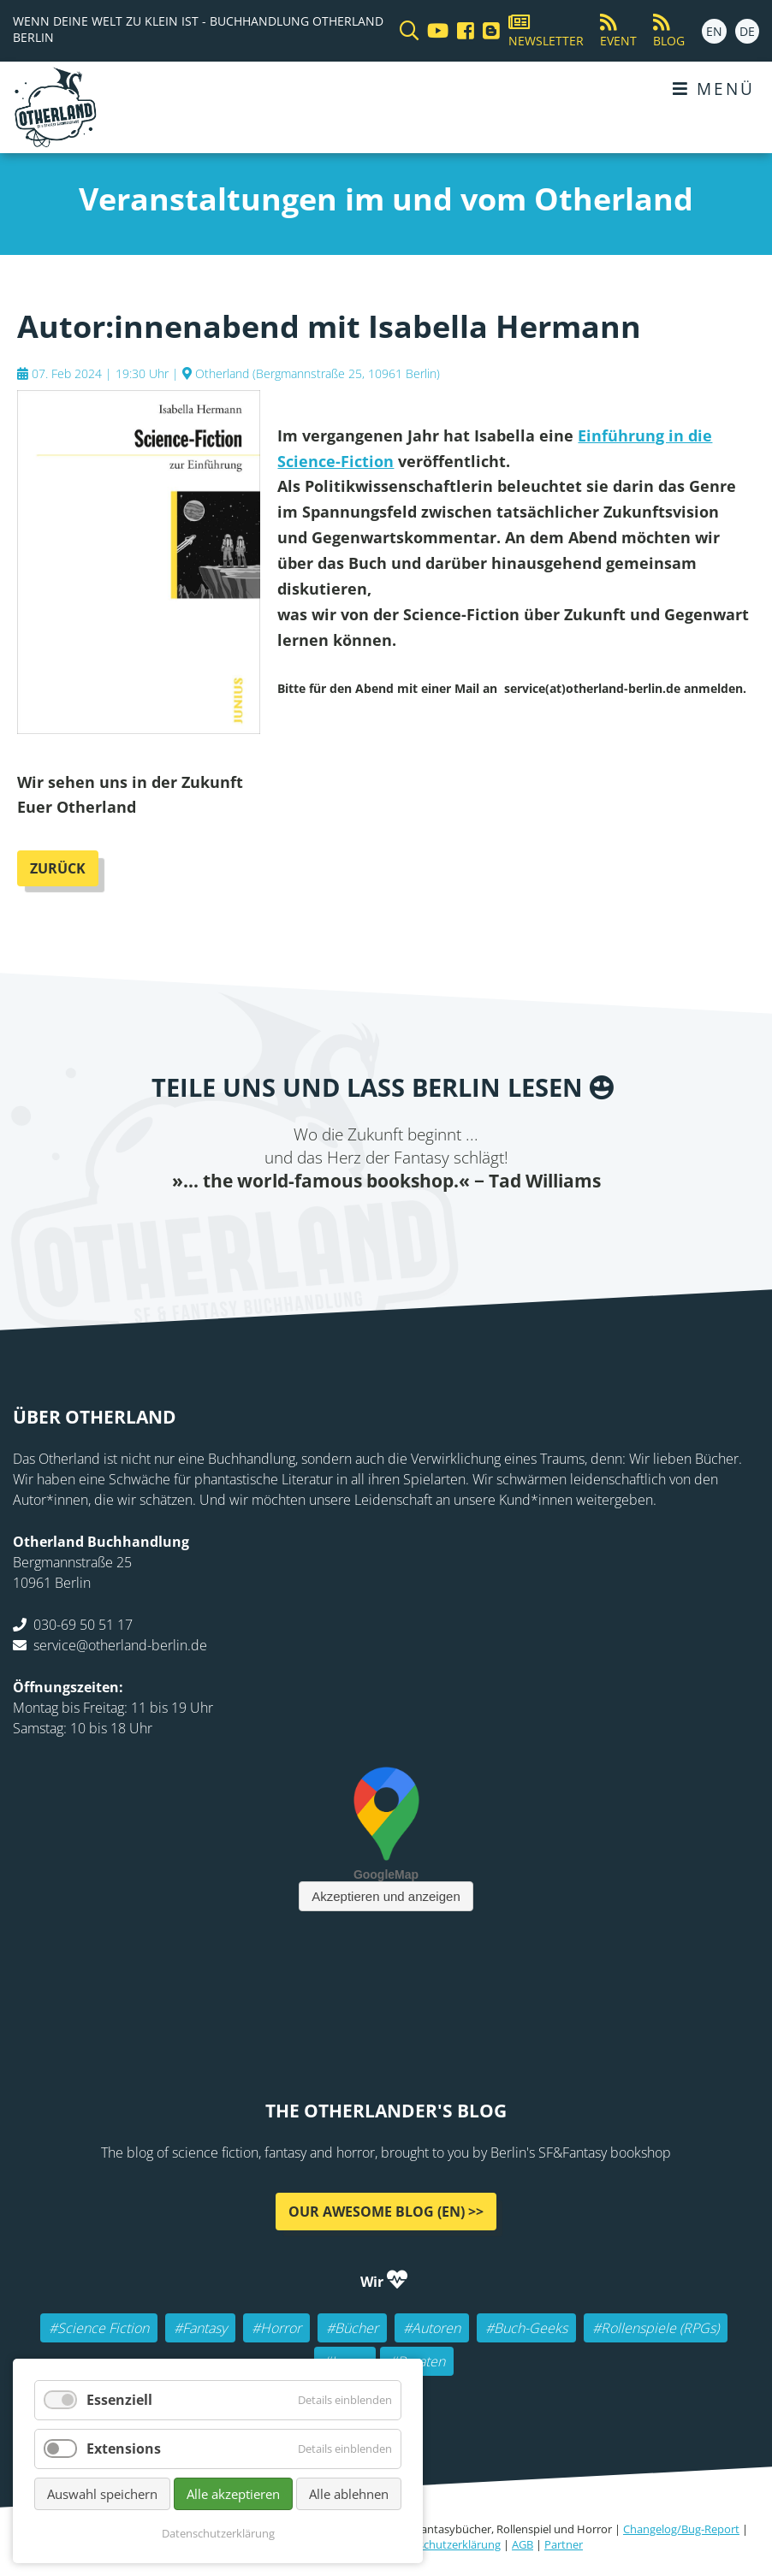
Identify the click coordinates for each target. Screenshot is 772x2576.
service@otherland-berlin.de (120, 1647)
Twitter (317, 1230)
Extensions (123, 2448)
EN (714, 31)
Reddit (386, 1230)
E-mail (351, 1230)
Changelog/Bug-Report (681, 2531)
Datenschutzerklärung (444, 2547)
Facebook (283, 1230)
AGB (522, 2547)
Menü (714, 88)
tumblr (454, 1230)
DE (747, 31)
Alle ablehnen (349, 2493)
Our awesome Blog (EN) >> (386, 2214)
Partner (563, 2547)
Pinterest (488, 1230)
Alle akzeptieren (233, 2493)
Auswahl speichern (102, 2493)
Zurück (58, 871)
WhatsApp (420, 1230)
